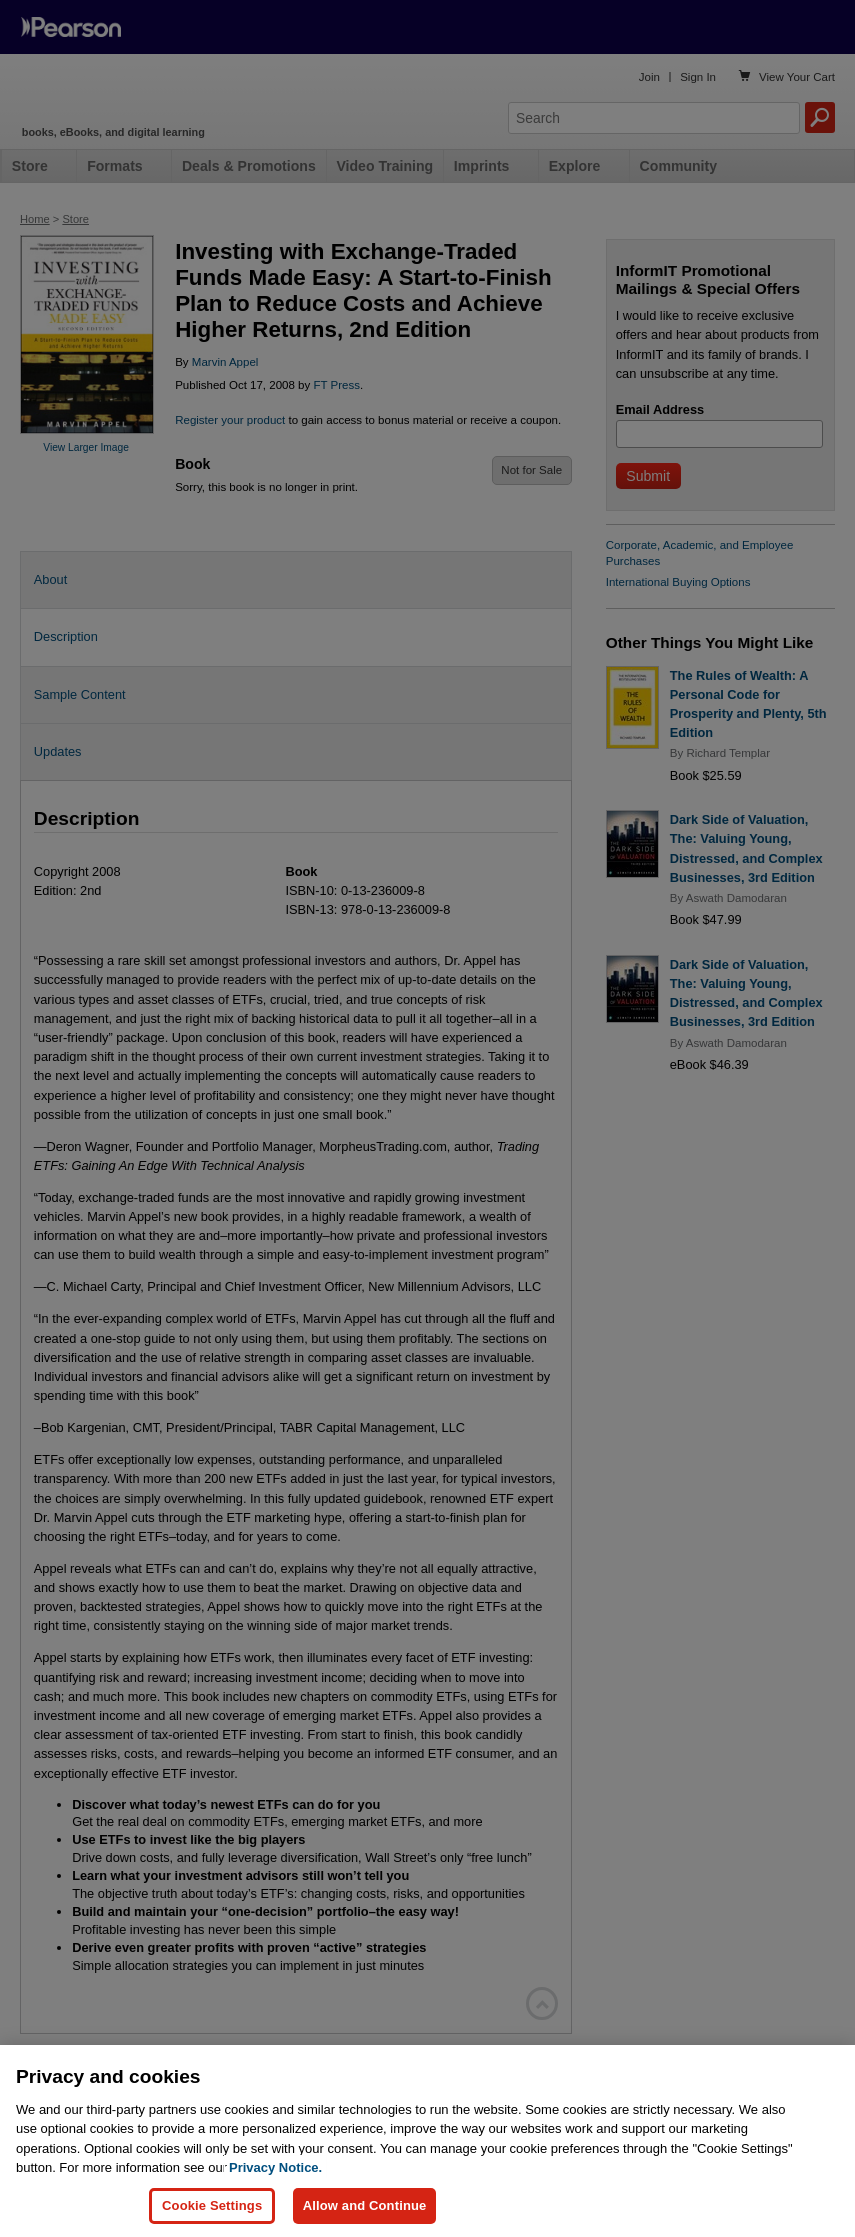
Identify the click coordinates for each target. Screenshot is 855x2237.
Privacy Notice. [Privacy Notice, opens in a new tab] (275, 2202)
